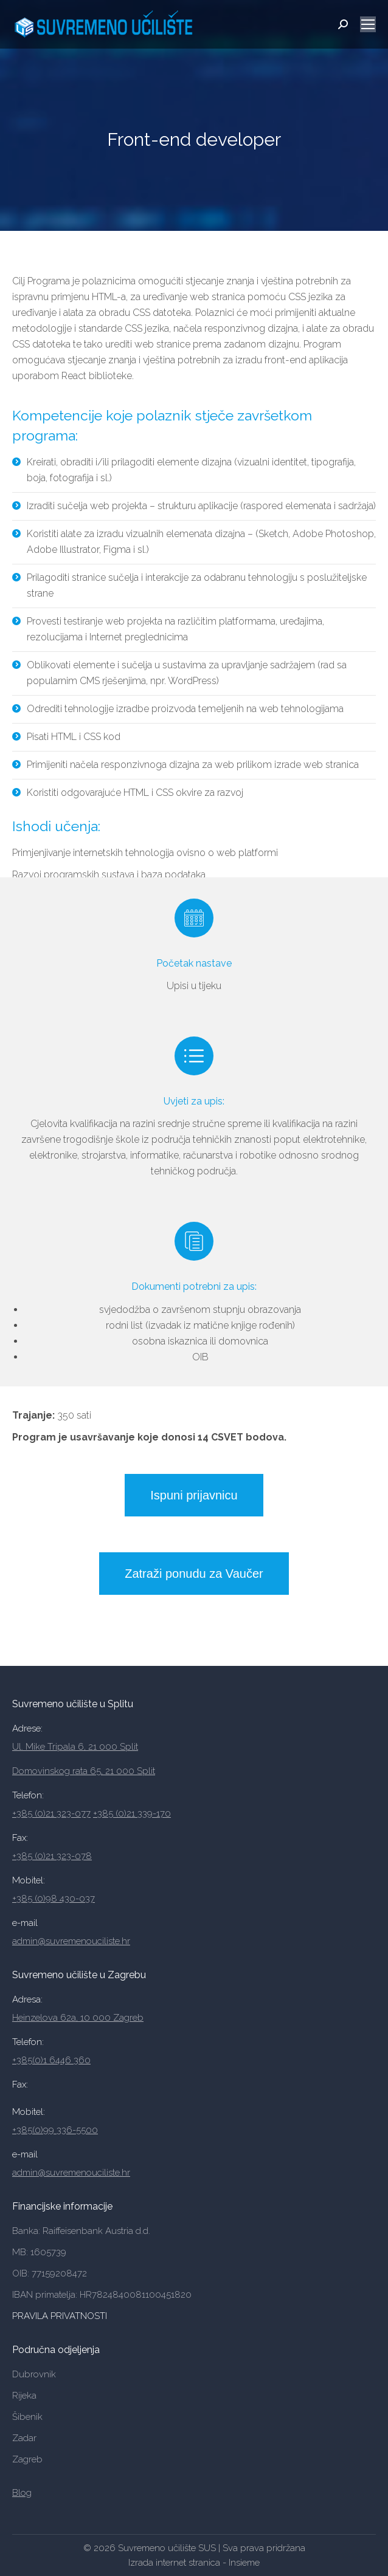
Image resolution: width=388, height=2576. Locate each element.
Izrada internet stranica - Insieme (194, 2562)
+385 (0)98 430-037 (53, 1898)
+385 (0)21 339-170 (132, 1813)
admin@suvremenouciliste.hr (71, 1941)
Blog (22, 2492)
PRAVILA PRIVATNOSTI (60, 2316)
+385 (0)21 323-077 (51, 1813)
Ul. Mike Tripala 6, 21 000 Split (75, 1746)
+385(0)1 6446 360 (51, 2060)
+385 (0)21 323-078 (52, 1856)
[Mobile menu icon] (368, 24)
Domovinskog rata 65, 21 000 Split (83, 1771)
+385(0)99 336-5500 (55, 2130)
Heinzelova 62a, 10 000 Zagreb (78, 2017)
